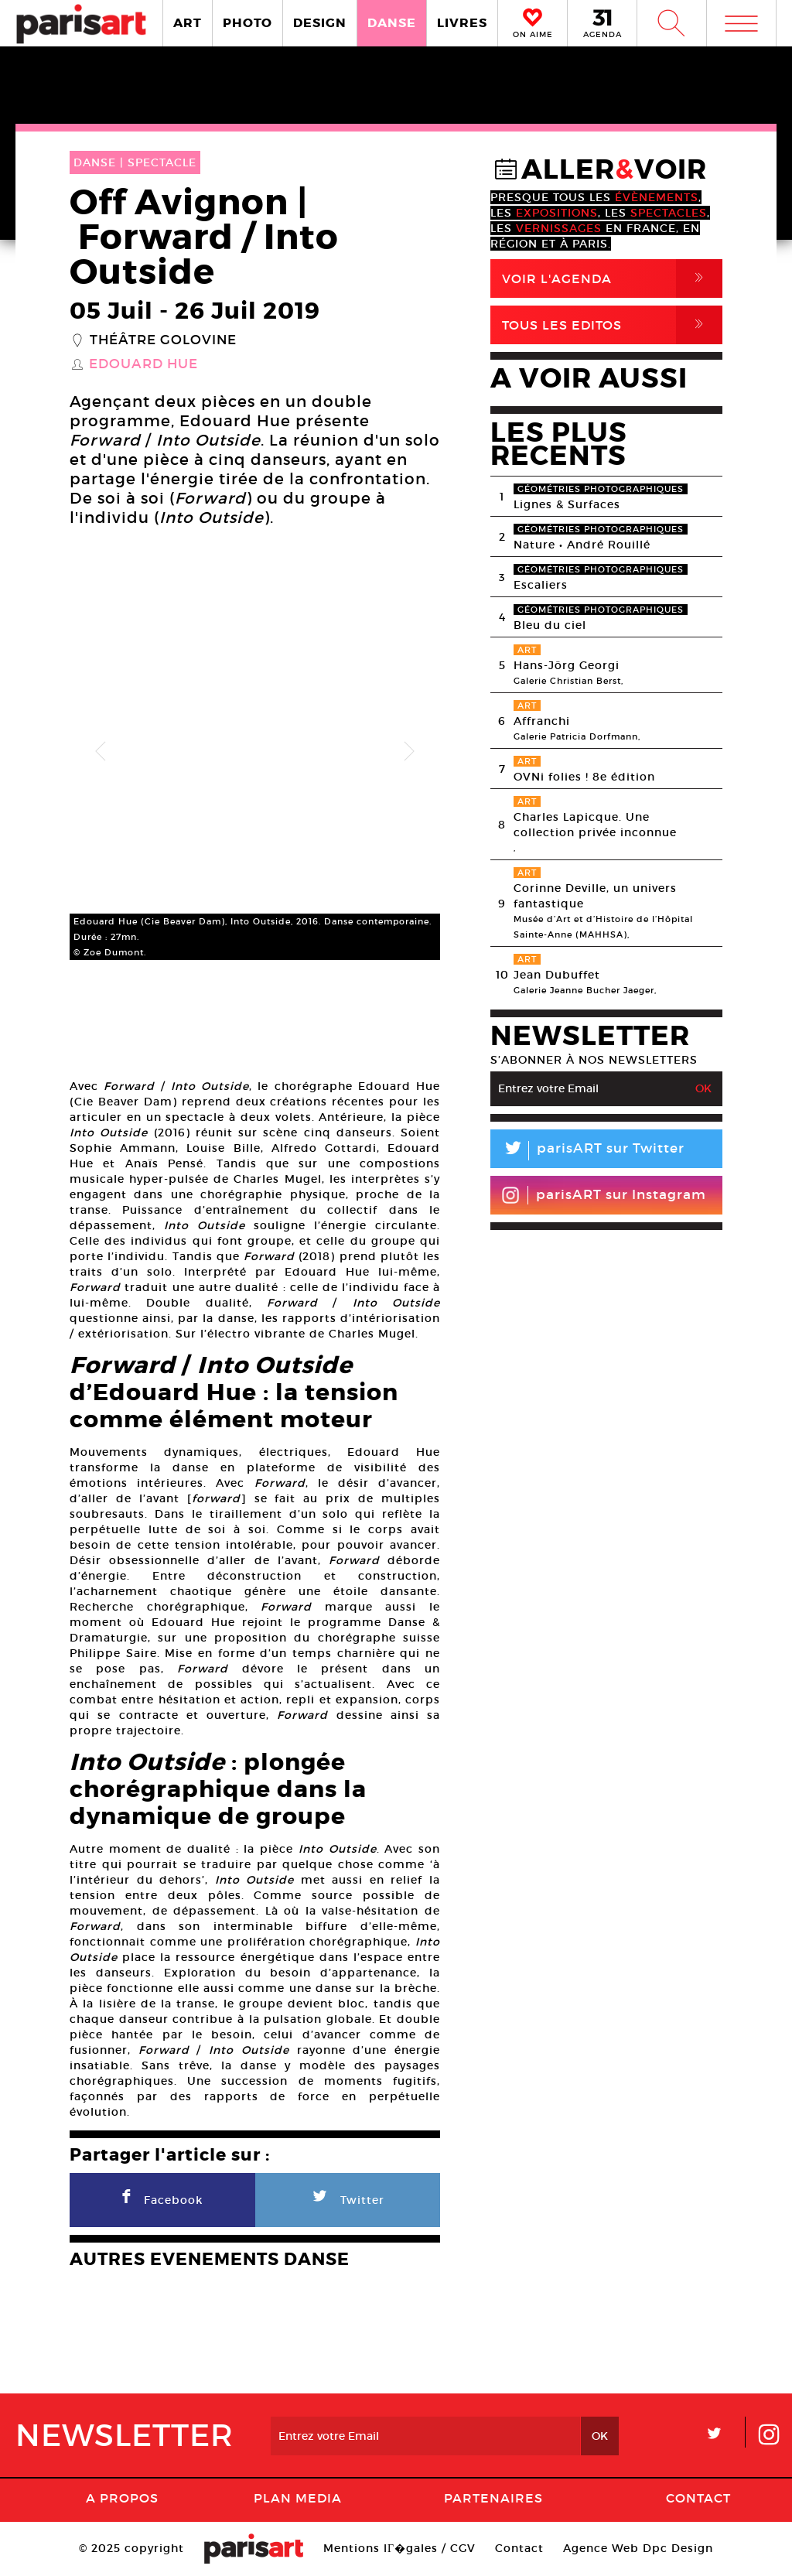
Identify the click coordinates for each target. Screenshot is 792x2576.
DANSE (391, 23)
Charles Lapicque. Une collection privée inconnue (595, 824)
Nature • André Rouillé (582, 545)
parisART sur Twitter (587, 1150)
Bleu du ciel (550, 625)
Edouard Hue (143, 364)
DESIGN (319, 23)
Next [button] (409, 752)
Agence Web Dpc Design (638, 2548)
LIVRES (462, 23)
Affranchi (542, 721)
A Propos (122, 2498)
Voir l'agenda (612, 278)
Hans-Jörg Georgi (567, 665)
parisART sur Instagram (603, 1195)
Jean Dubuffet (557, 975)
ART (187, 23)
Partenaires (493, 2498)
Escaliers (541, 585)
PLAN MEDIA (298, 2498)
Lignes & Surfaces (567, 504)
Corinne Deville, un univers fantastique (595, 895)
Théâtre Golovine (163, 340)
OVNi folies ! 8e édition (584, 777)
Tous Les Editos (612, 325)
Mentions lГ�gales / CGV (399, 2548)
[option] (255, 751)
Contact (698, 2498)
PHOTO (247, 23)
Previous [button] (100, 752)
